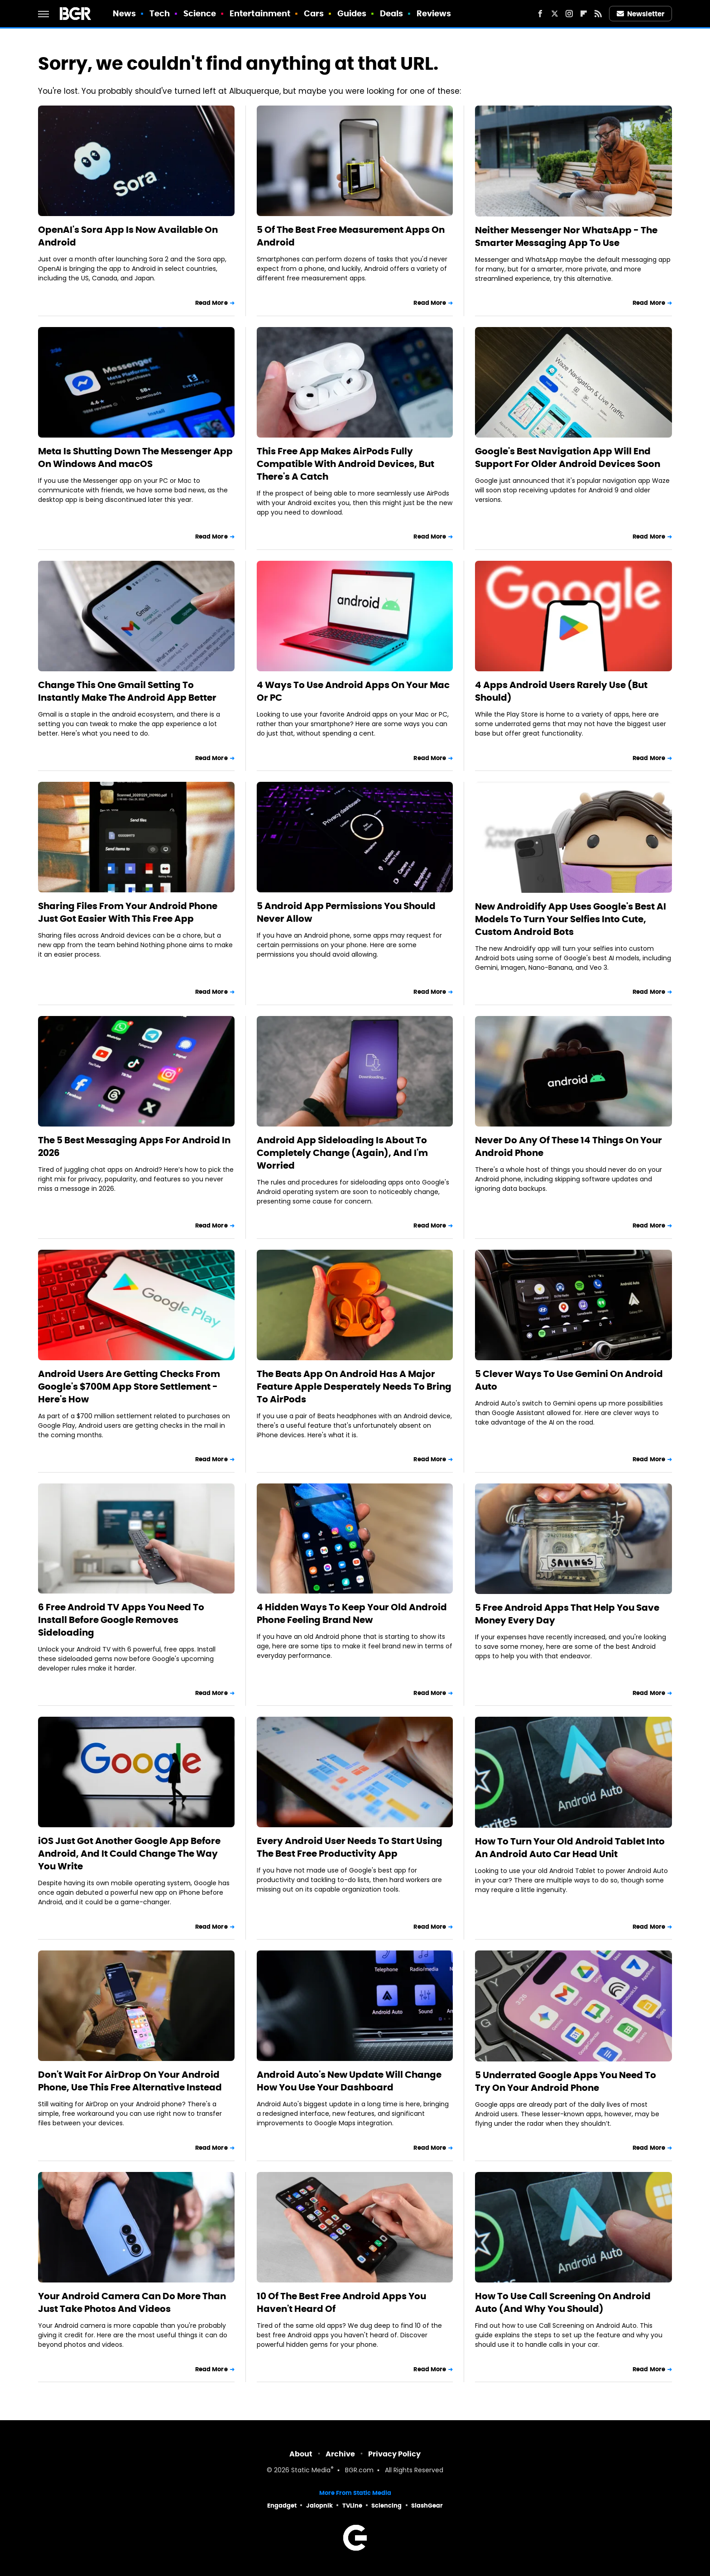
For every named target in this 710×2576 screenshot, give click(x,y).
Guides (352, 13)
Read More (211, 303)
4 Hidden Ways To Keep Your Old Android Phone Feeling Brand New (352, 1613)
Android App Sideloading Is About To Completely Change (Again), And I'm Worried (342, 1152)
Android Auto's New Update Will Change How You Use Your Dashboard (349, 2081)
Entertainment (260, 13)
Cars (314, 13)
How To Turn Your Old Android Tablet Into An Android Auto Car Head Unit (570, 1847)
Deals (391, 13)
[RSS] (598, 13)
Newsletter (641, 14)
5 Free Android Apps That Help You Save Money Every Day (567, 1614)
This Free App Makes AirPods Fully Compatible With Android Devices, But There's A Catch (345, 463)
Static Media (311, 2470)
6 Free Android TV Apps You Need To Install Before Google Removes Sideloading (121, 1619)
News (124, 13)
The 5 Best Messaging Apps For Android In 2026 (134, 1146)
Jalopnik (319, 2505)
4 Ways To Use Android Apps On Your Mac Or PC (353, 691)
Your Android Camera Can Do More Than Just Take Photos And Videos (132, 2302)
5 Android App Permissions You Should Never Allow (346, 912)
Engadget (282, 2505)
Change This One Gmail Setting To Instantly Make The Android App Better (127, 691)
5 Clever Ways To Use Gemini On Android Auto (569, 1380)
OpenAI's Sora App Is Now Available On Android (128, 236)
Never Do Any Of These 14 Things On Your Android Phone (568, 1146)
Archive (340, 2454)
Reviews (434, 13)
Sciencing (386, 2505)
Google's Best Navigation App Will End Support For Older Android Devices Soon (567, 457)
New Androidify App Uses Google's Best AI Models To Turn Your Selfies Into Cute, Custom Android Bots (570, 919)
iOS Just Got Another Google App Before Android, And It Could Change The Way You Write (129, 1853)
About (300, 2454)
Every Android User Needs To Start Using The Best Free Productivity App (349, 1847)
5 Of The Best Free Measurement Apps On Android (351, 236)
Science (199, 13)
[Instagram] (569, 13)
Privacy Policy (394, 2454)
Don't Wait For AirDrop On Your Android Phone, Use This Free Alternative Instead (130, 2081)
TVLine (352, 2505)
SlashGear (427, 2505)
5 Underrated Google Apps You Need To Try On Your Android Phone (565, 2081)
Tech (159, 13)
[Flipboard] (583, 13)
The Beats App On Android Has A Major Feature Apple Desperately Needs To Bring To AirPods (354, 1386)
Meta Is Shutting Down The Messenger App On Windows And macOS (135, 457)
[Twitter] (554, 13)
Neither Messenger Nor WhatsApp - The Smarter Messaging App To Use (566, 236)
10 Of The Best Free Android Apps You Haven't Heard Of (341, 2302)
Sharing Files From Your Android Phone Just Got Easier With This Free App (127, 912)
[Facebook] (540, 13)
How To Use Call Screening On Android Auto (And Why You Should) (563, 2302)
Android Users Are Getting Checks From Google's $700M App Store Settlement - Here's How (129, 1386)
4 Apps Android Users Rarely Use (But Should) (561, 691)
